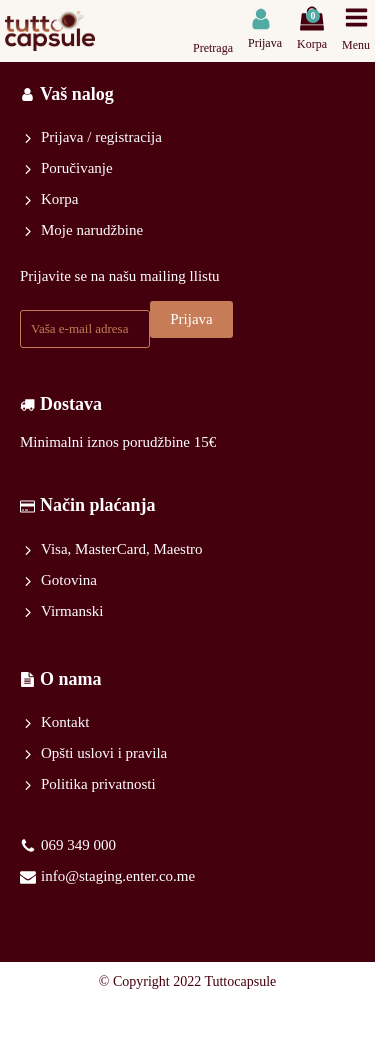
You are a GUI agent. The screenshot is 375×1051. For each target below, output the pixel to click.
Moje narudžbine (92, 230)
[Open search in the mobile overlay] (215, 18)
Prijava (191, 319)
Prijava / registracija (101, 137)
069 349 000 (78, 845)
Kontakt (65, 722)
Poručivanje (77, 168)
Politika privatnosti (98, 784)
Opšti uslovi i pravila (104, 753)
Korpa (60, 199)
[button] (265, 29)
